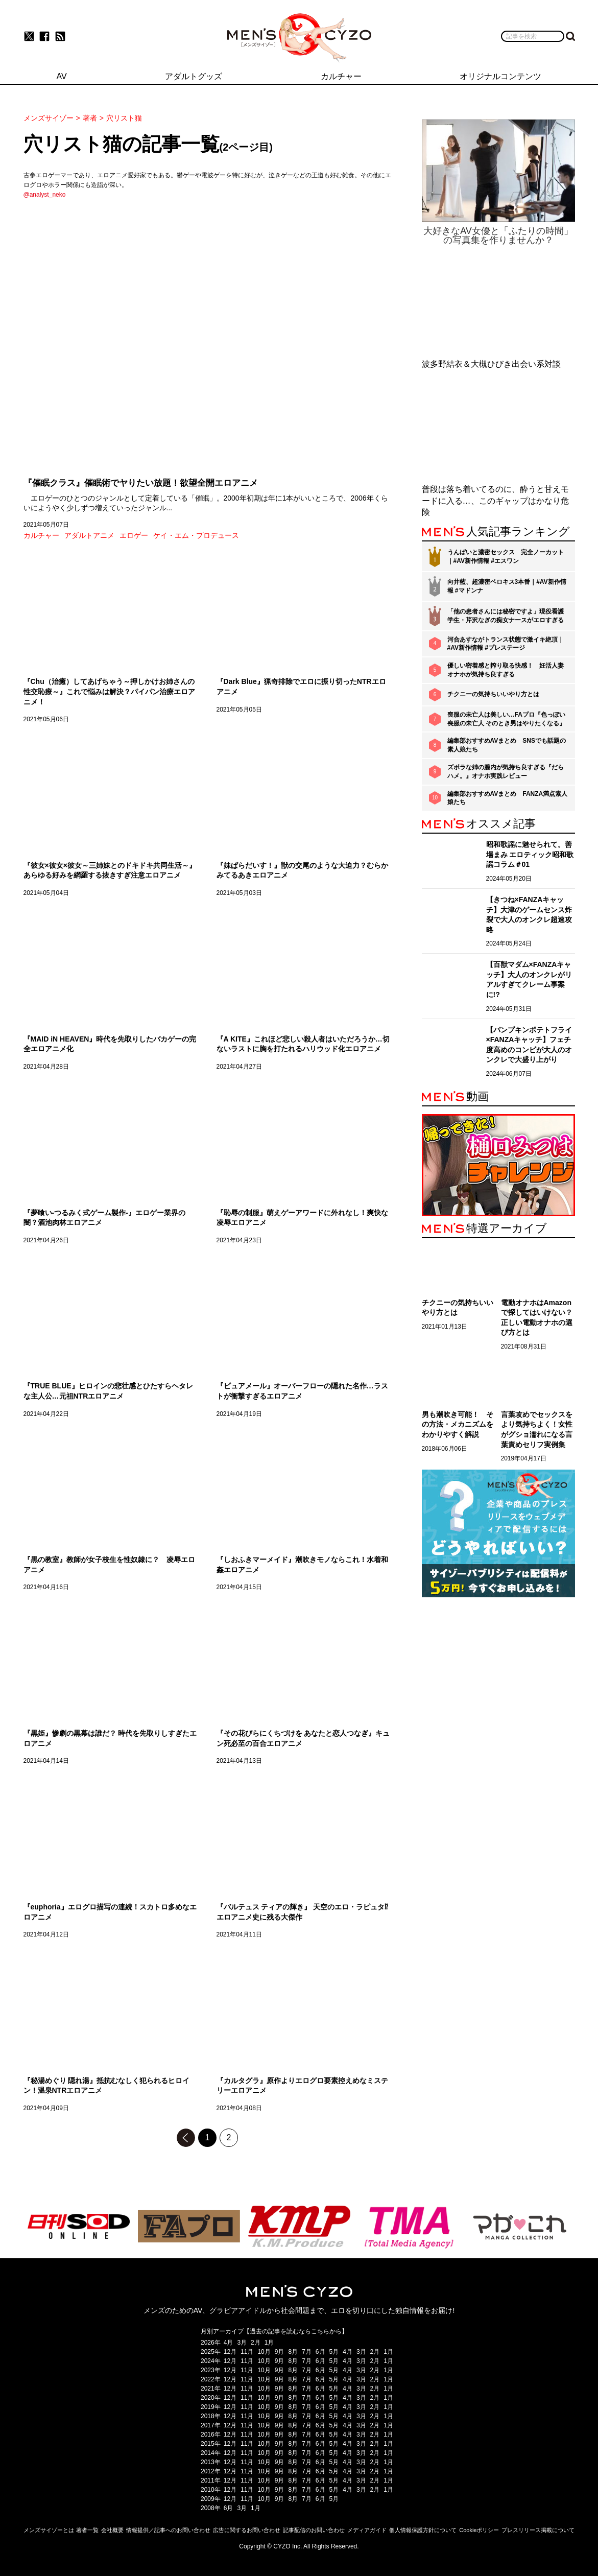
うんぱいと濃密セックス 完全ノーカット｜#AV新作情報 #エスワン (505, 556)
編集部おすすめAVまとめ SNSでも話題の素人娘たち (506, 745)
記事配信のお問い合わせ (314, 2530)
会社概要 (112, 2530)
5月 (334, 2351)
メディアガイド (367, 2530)
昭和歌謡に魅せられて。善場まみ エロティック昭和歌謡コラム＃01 (530, 854)
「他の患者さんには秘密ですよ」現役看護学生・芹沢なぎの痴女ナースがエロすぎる (505, 616)
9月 (279, 2351)
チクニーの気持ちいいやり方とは (493, 694)
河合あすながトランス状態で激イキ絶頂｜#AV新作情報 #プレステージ (505, 644)
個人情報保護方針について (423, 2530)
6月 (320, 2351)
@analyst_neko (44, 194)
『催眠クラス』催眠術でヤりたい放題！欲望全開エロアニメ (140, 483)
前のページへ (186, 2138)
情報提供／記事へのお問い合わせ (168, 2530)
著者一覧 (87, 2530)
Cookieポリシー (479, 2530)
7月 (307, 2351)
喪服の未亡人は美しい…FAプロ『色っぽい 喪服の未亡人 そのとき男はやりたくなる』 (506, 719)
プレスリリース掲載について (538, 2530)
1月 (269, 2342)
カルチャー (41, 535)
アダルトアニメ (89, 535)
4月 (228, 2342)
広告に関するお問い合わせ (246, 2530)
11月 (247, 2351)
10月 (263, 2351)
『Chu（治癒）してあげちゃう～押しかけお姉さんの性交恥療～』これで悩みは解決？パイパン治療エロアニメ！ (109, 691)
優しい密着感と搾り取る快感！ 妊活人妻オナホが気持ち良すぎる (505, 670)
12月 (230, 2351)
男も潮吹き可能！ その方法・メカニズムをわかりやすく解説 (457, 1424)
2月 (255, 2342)
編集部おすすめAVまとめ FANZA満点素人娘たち (507, 798)
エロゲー (133, 535)
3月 (242, 2342)
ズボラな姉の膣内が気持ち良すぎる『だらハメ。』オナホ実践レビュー (505, 771)
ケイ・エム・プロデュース (196, 535)
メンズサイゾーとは (48, 2530)
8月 (293, 2351)
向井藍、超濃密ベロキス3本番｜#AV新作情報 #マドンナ (506, 586)
